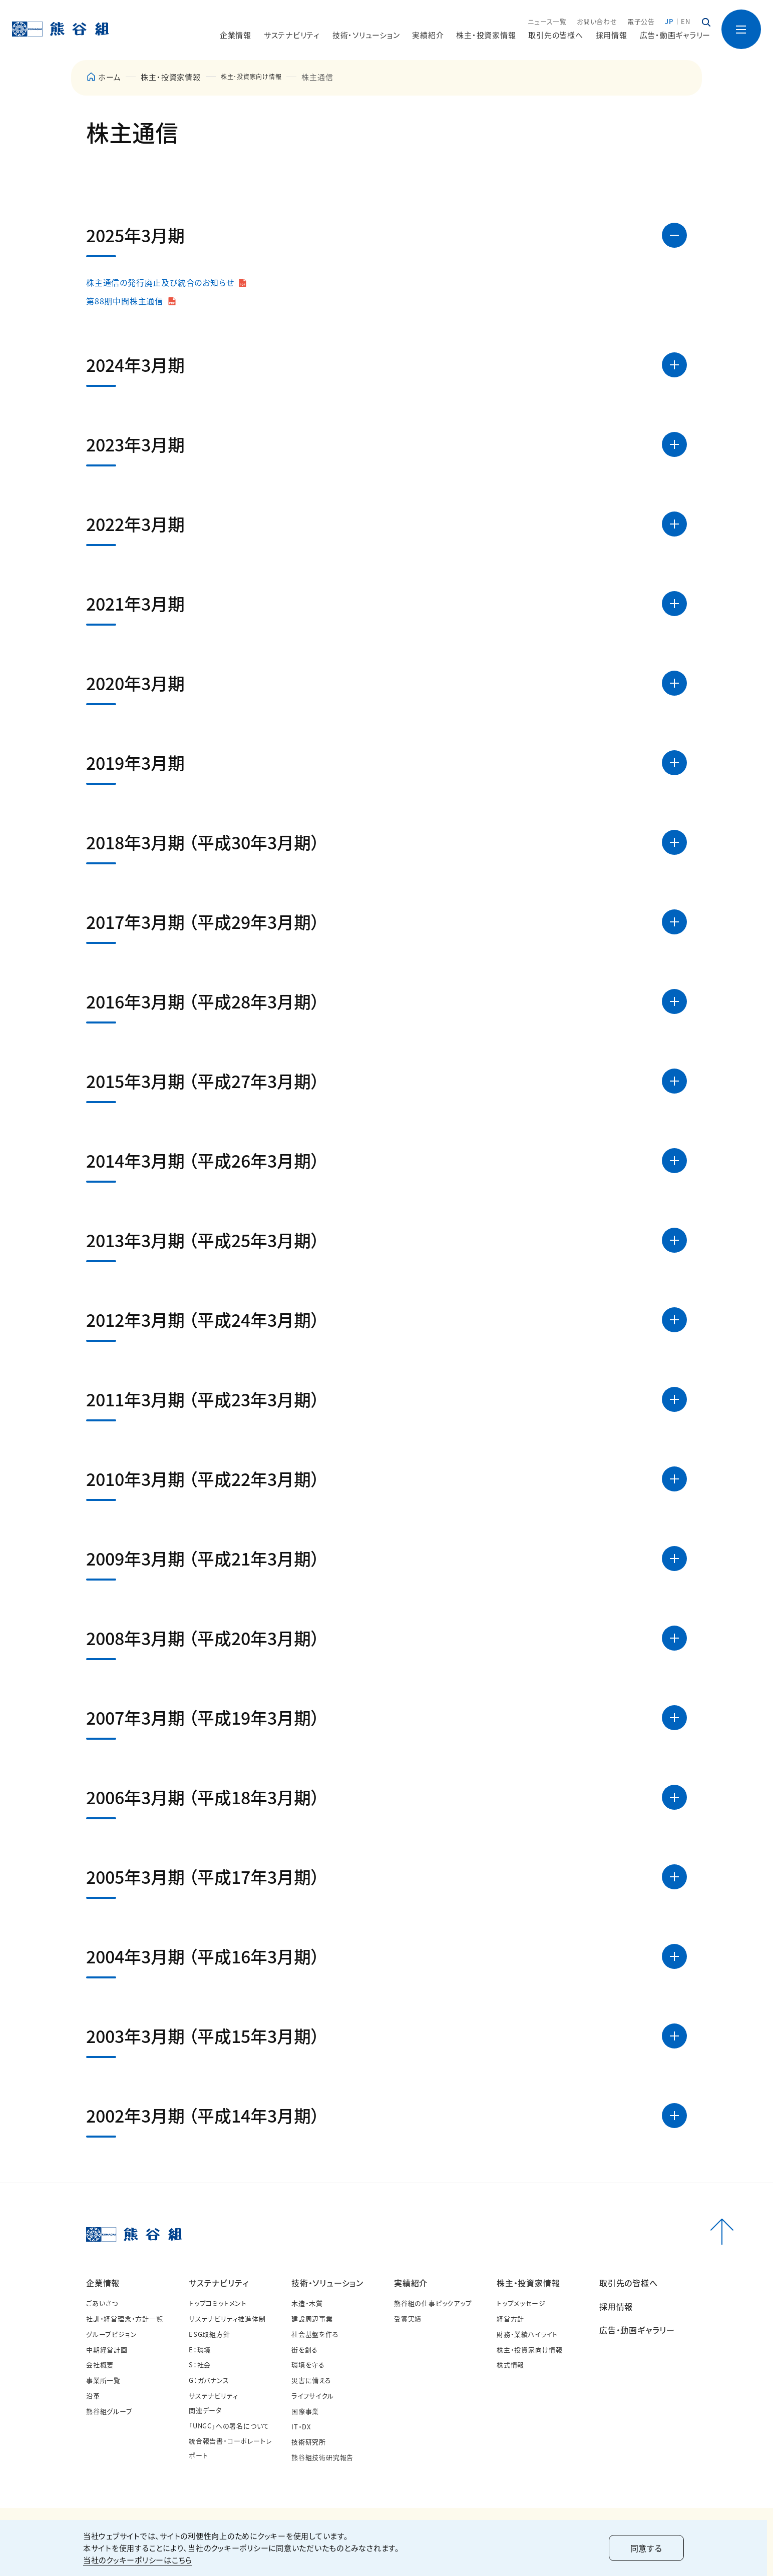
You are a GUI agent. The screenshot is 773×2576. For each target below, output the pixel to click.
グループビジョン (111, 2334)
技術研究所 (308, 2442)
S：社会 (200, 2365)
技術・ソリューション (327, 2283)
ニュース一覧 (547, 22)
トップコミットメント (218, 2303)
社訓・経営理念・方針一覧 (124, 2318)
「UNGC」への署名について (229, 2425)
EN (685, 22)
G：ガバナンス (209, 2380)
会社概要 (100, 2365)
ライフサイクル (312, 2395)
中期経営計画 (107, 2349)
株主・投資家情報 (170, 77)
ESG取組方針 (209, 2334)
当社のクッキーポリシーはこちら (140, 2559)
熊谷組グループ (109, 2411)
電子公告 (641, 22)
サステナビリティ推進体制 (227, 2318)
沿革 (93, 2395)
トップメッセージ (521, 2303)
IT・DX (301, 2426)
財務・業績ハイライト (527, 2334)
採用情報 (611, 35)
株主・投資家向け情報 (530, 2349)
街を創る (304, 2349)
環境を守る (308, 2365)
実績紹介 (411, 2283)
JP (669, 22)
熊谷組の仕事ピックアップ (433, 2303)
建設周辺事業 (312, 2318)
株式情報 (510, 2365)
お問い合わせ (597, 22)
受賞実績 (408, 2318)
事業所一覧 (103, 2380)
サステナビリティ (218, 2283)
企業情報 (103, 2283)
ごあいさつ (102, 2303)
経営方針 (510, 2318)
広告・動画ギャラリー (675, 35)
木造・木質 (307, 2303)
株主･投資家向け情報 (258, 77)
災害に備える (311, 2380)
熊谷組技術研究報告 (322, 2457)
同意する (649, 2548)
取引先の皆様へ (555, 35)
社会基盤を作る (315, 2334)
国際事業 (305, 2411)
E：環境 (200, 2349)
